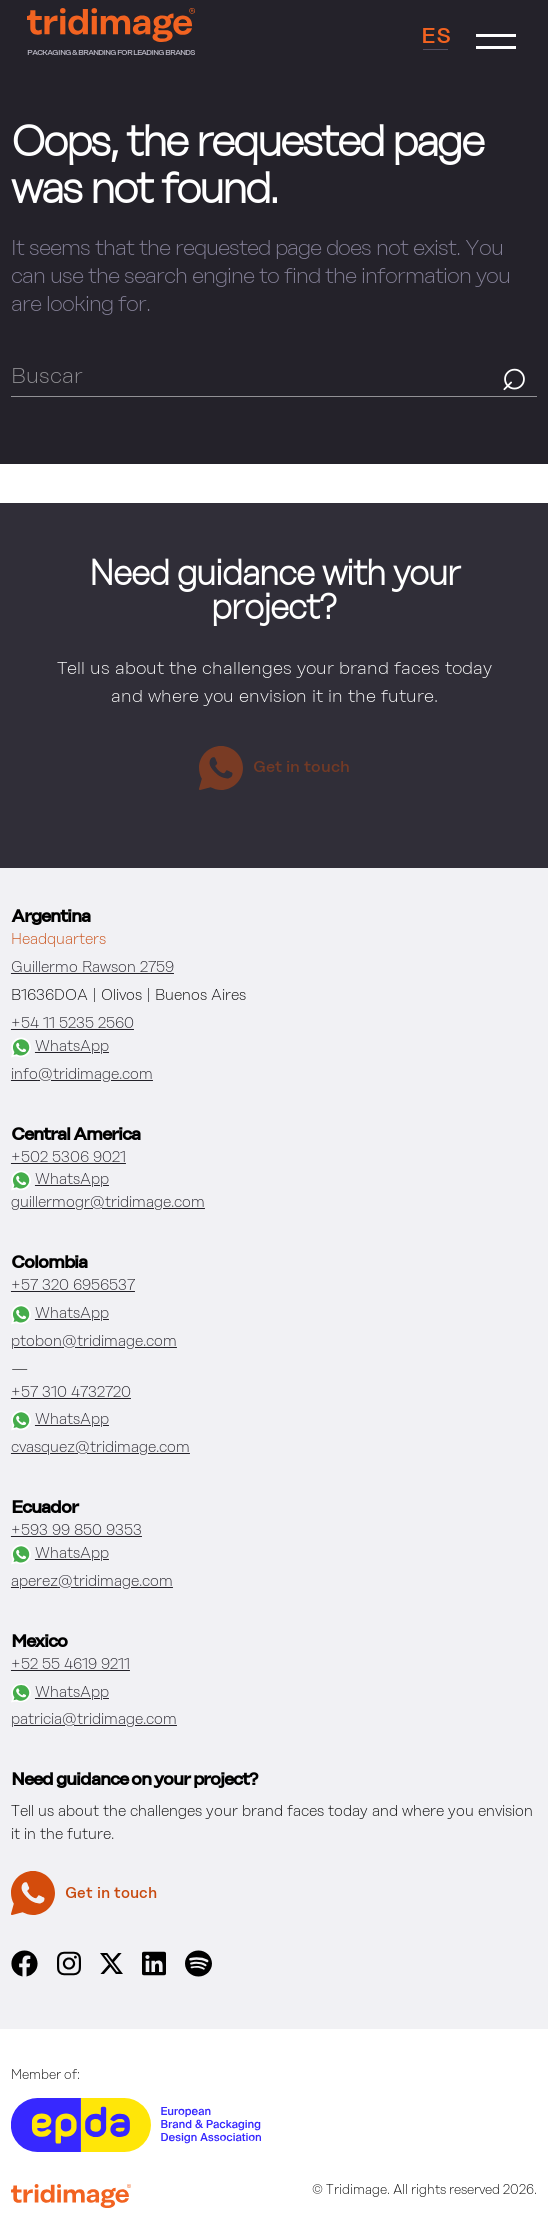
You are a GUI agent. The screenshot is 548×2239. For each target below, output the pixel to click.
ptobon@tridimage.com (94, 1341)
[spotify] (198, 1972)
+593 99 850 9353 (76, 1530)
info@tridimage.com (82, 1074)
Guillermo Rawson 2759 (92, 967)
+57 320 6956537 (73, 1285)
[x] (111, 1969)
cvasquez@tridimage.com (100, 1447)
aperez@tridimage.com (92, 1581)
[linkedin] (154, 1972)
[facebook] (24, 1972)
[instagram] (69, 1972)
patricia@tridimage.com (94, 1719)
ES (435, 37)
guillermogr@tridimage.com (108, 1202)
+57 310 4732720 (71, 1392)
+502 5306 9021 (68, 1157)
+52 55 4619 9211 (70, 1664)
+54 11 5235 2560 (72, 1023)
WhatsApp (60, 1047)
